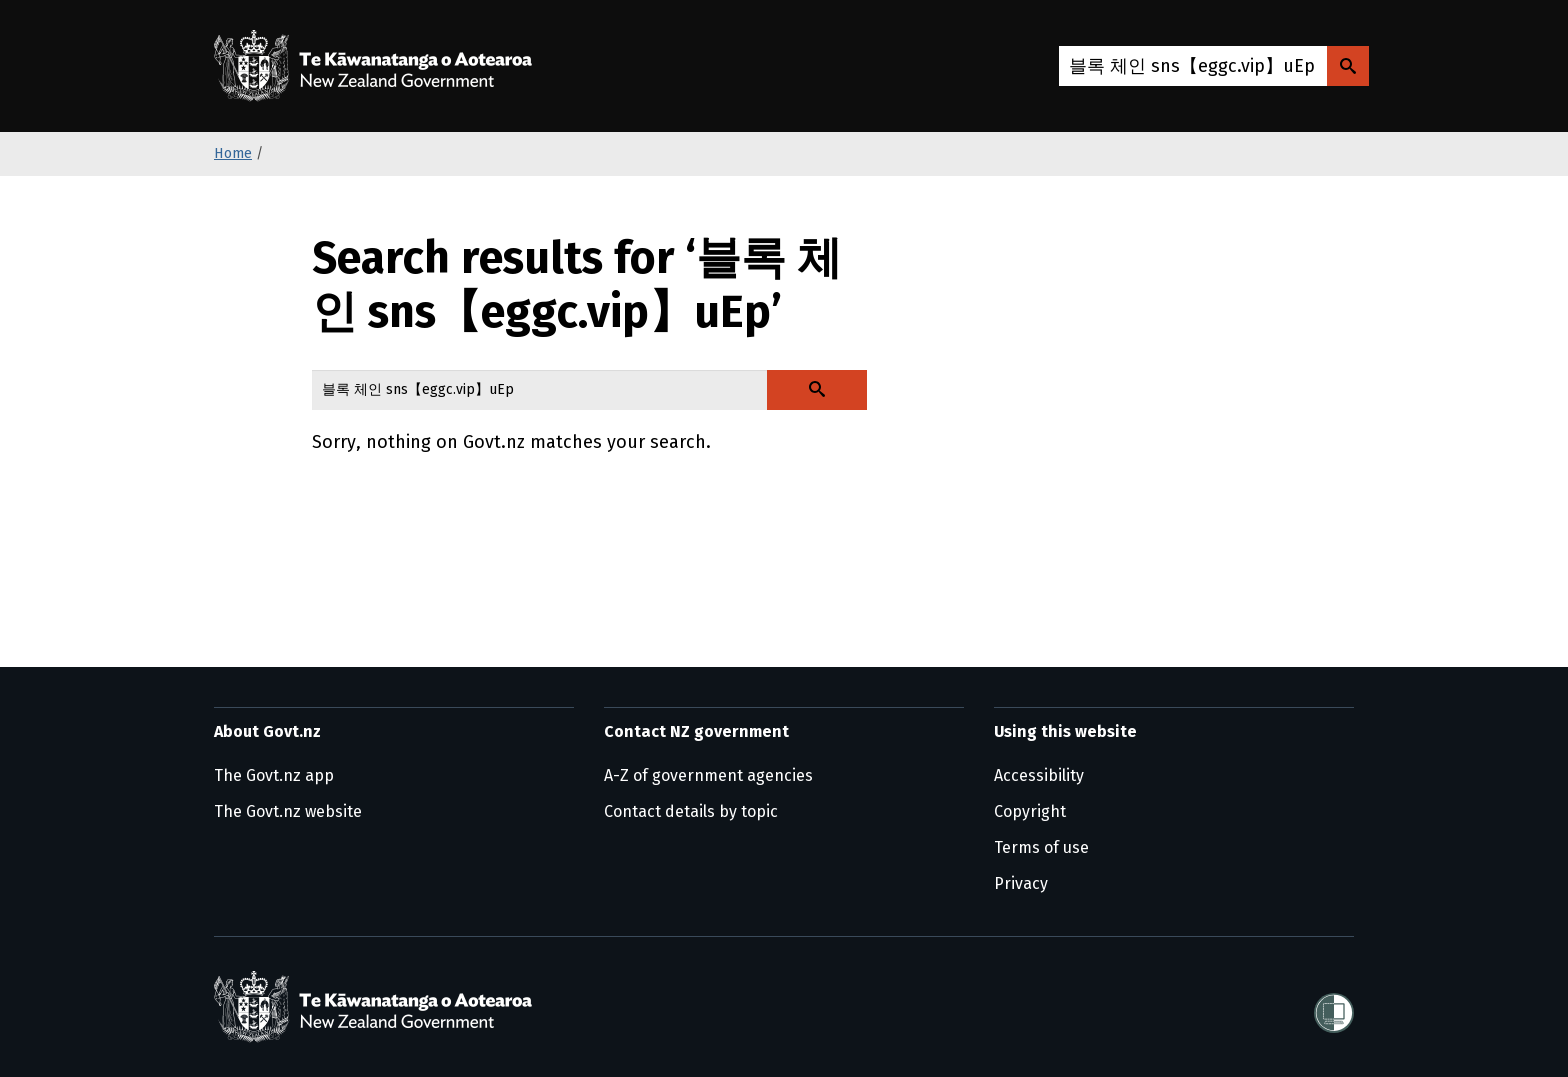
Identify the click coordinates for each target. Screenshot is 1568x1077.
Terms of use (1041, 847)
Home (233, 153)
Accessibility (1039, 775)
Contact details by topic (691, 811)
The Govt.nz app (274, 775)
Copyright (1030, 811)
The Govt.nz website (288, 811)
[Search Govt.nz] (1348, 66)
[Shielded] (1334, 1007)
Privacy (1021, 883)
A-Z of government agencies (708, 775)
